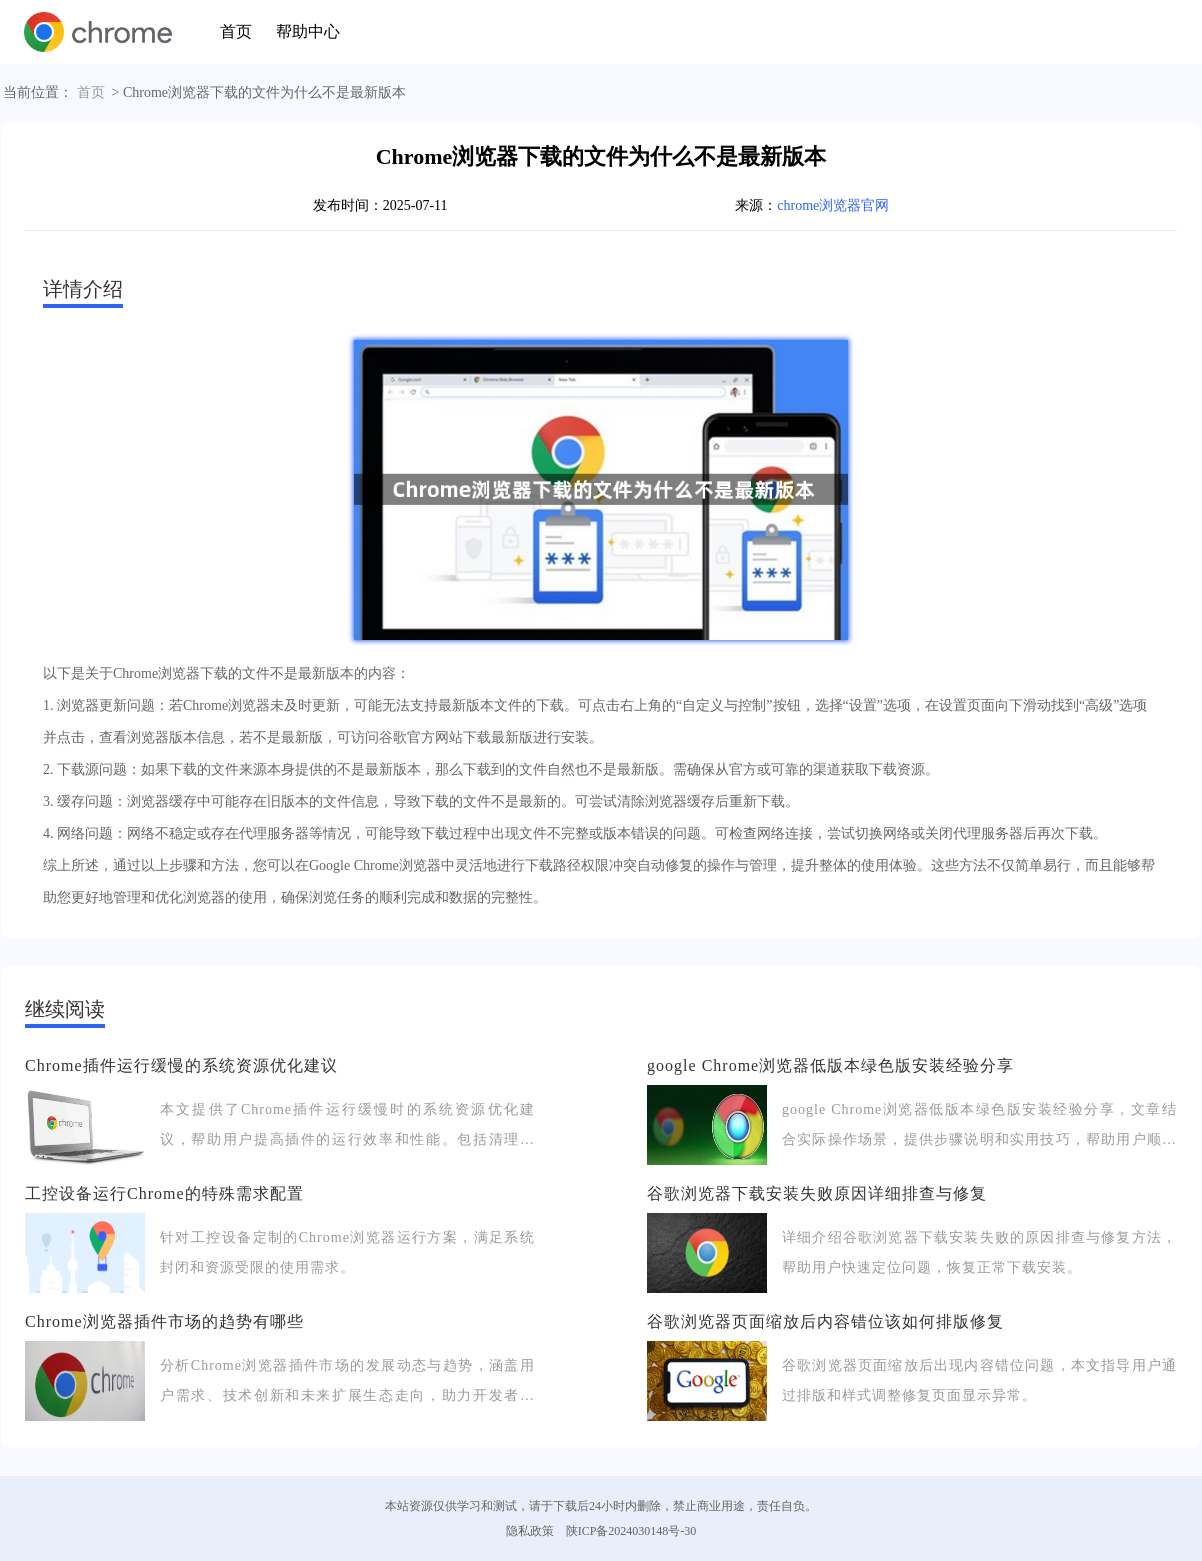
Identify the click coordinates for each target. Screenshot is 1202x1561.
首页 (236, 31)
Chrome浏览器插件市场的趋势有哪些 (164, 1321)
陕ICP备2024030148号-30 (631, 1531)
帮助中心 (308, 31)
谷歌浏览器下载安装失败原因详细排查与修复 (817, 1193)
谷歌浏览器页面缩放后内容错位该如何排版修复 (825, 1321)
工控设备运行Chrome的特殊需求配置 (164, 1193)
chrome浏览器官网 (833, 205)
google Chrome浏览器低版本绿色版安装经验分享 (830, 1065)
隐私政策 (530, 1531)
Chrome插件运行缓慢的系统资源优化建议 (181, 1065)
